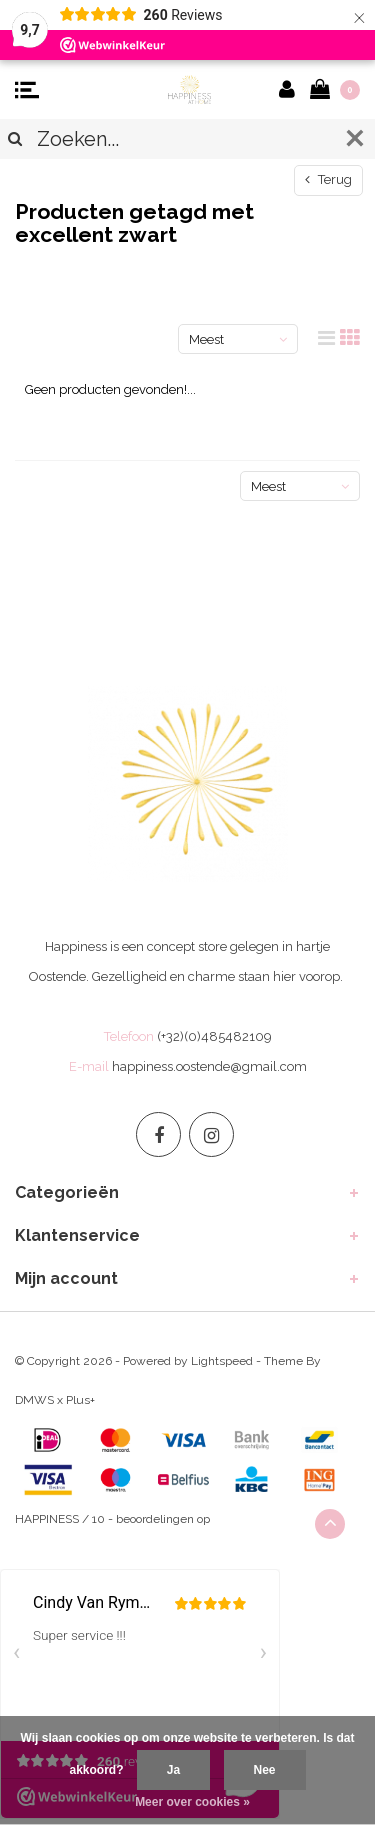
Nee (265, 1770)
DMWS (34, 1400)
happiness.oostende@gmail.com (209, 1066)
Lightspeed (222, 1361)
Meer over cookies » (192, 1802)
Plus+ (80, 1400)
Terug (328, 179)
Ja (173, 1770)
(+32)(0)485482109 (214, 1036)
